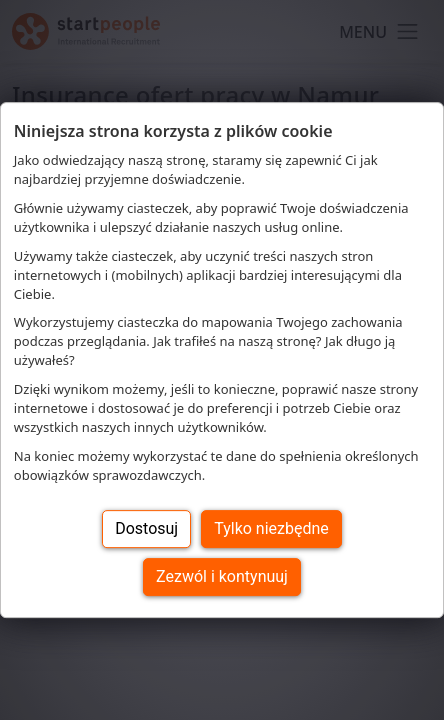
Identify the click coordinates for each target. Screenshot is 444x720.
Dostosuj (146, 528)
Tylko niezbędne (271, 528)
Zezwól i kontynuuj (222, 576)
